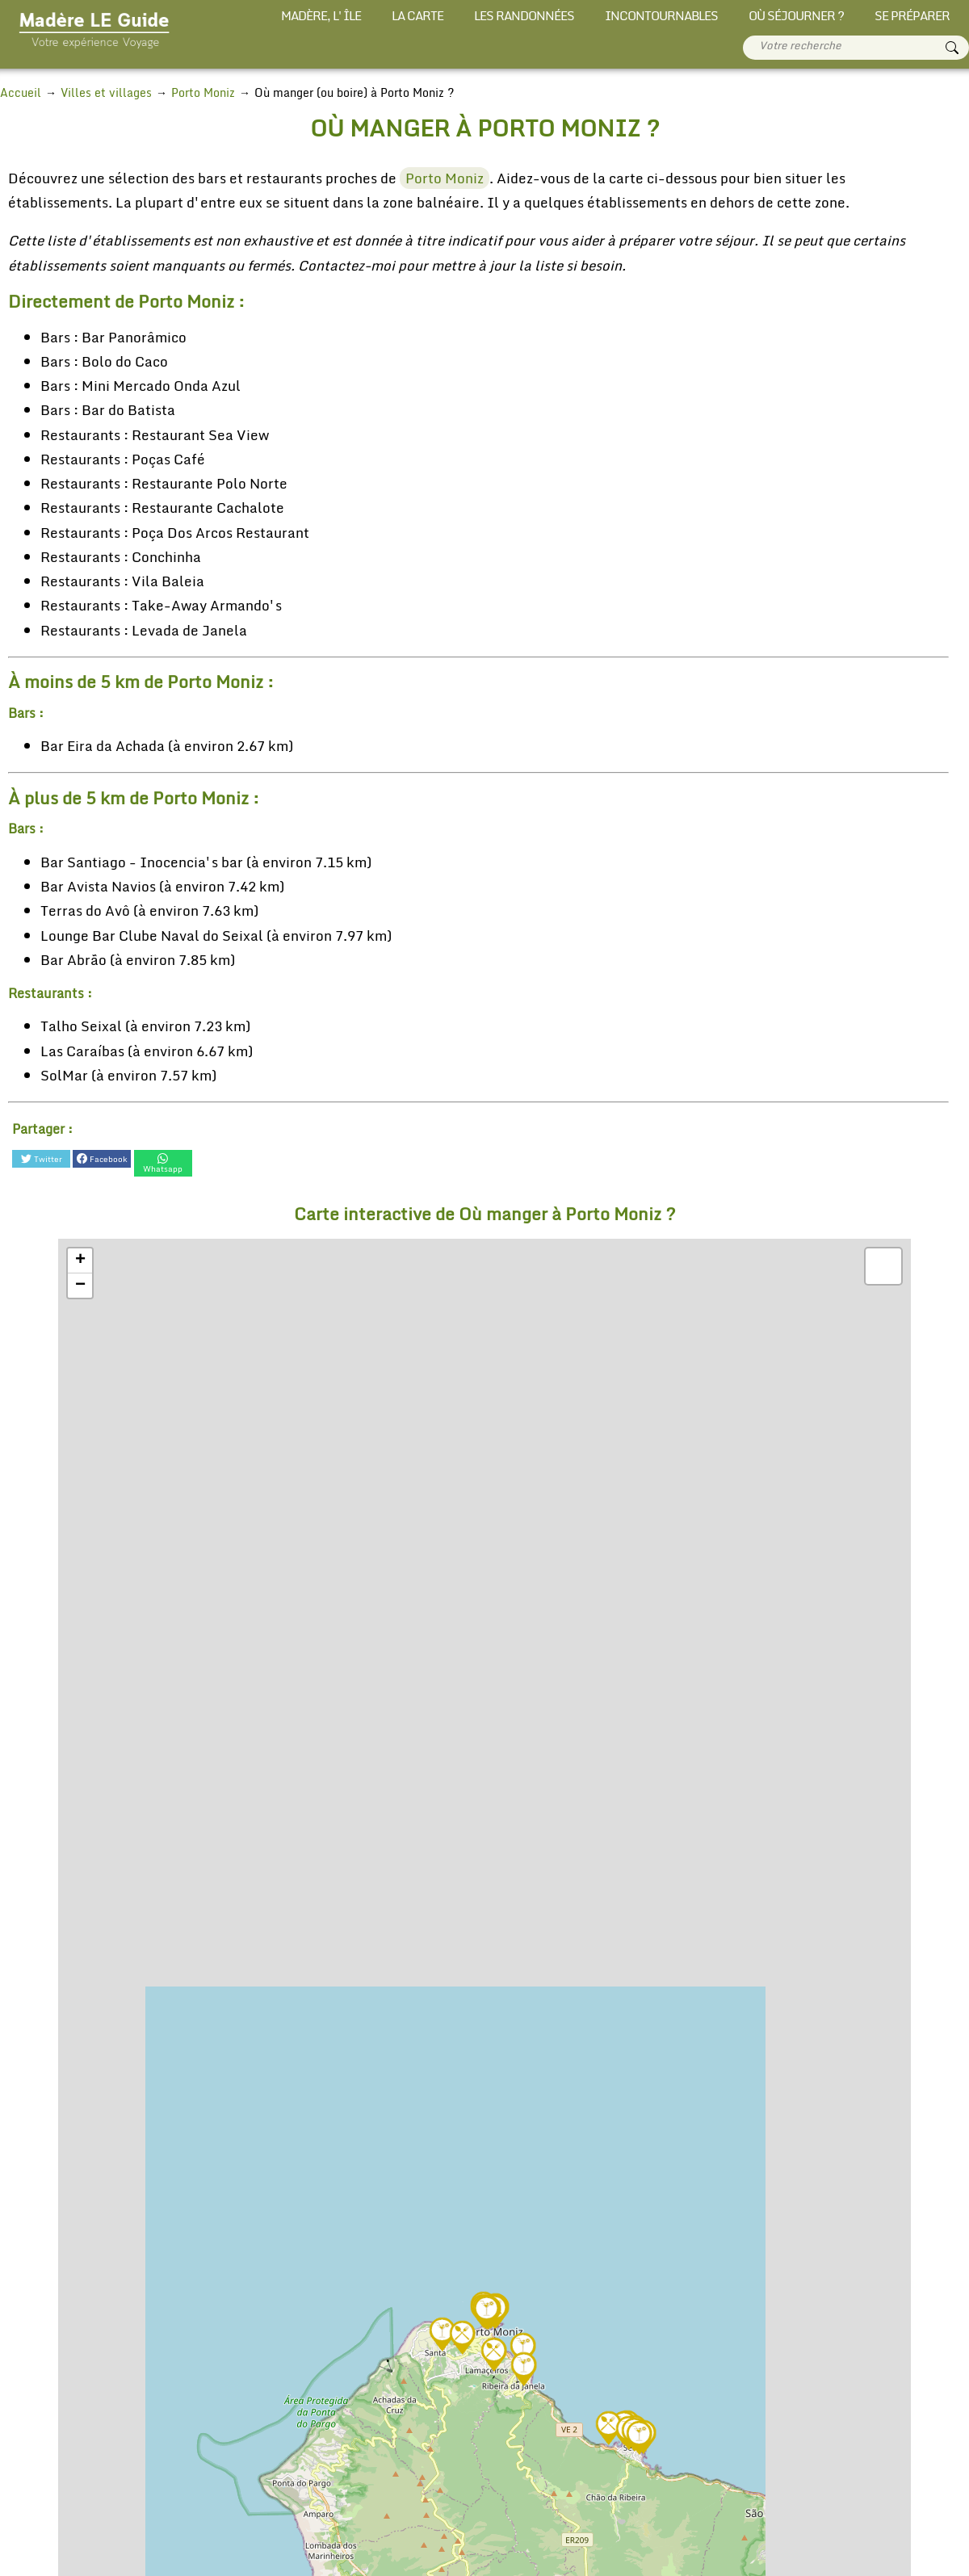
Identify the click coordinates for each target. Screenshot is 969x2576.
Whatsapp (162, 1158)
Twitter (41, 1158)
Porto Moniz (434, 178)
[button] (486, 2303)
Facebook (102, 1158)
